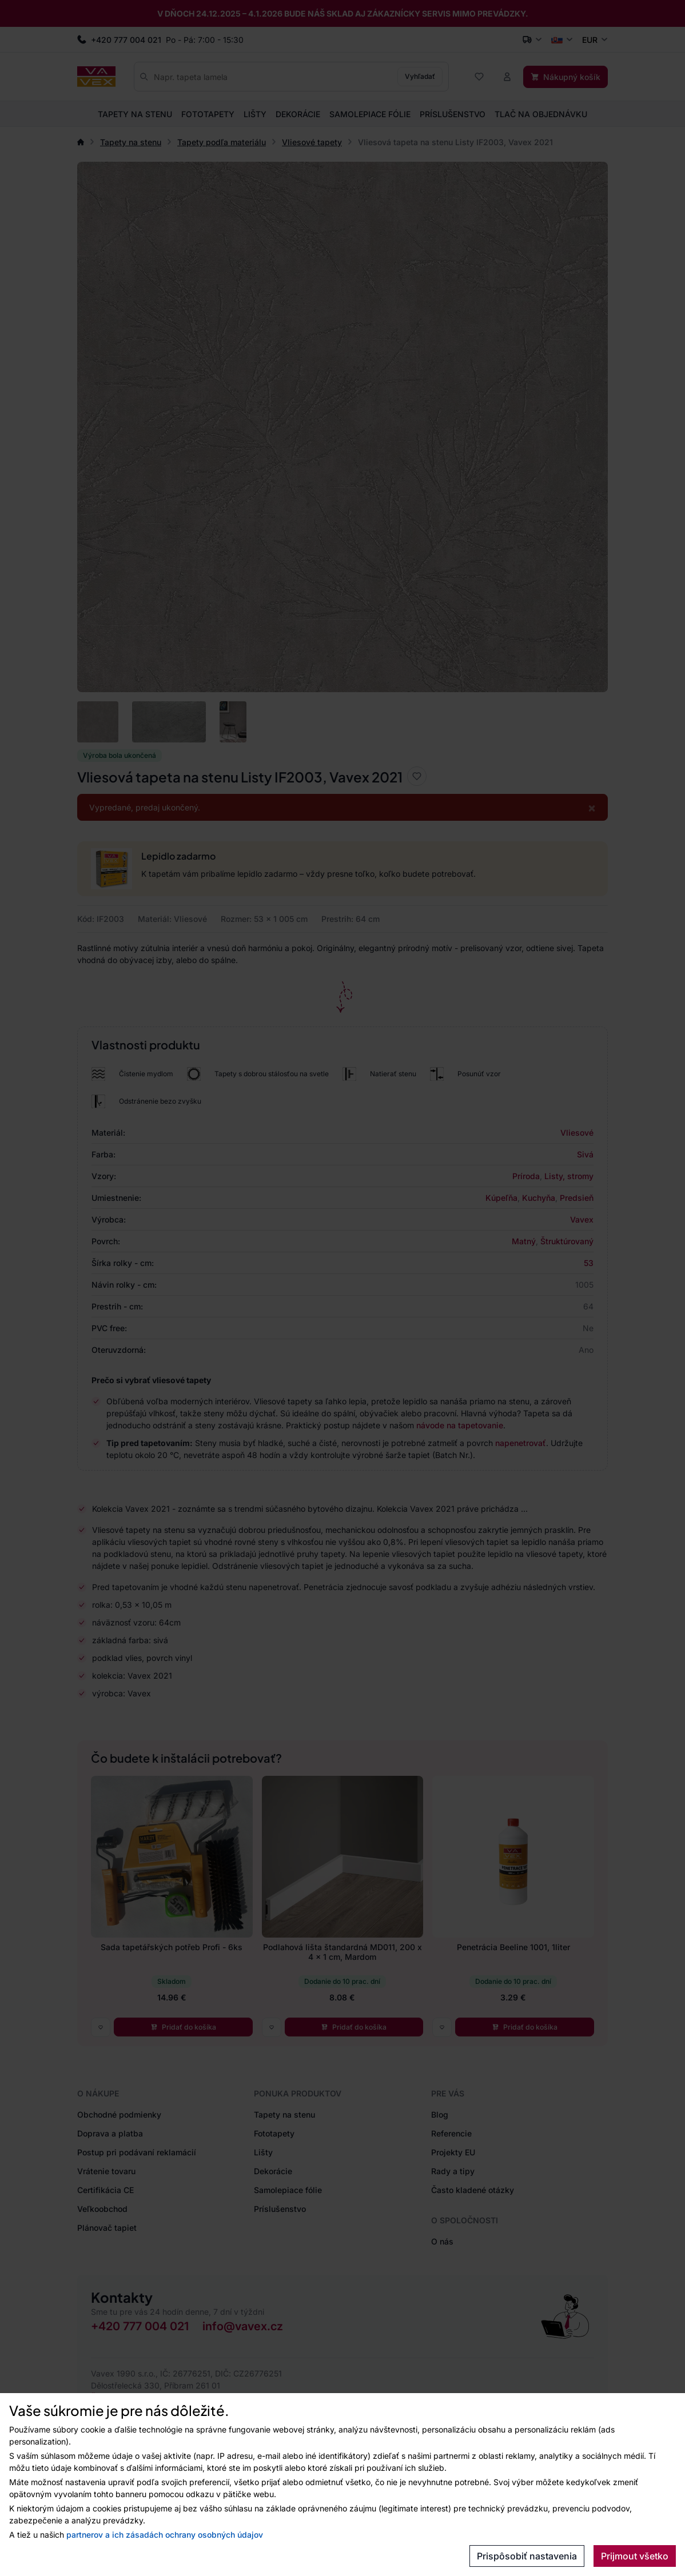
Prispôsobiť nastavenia (527, 2556)
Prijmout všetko (634, 2556)
